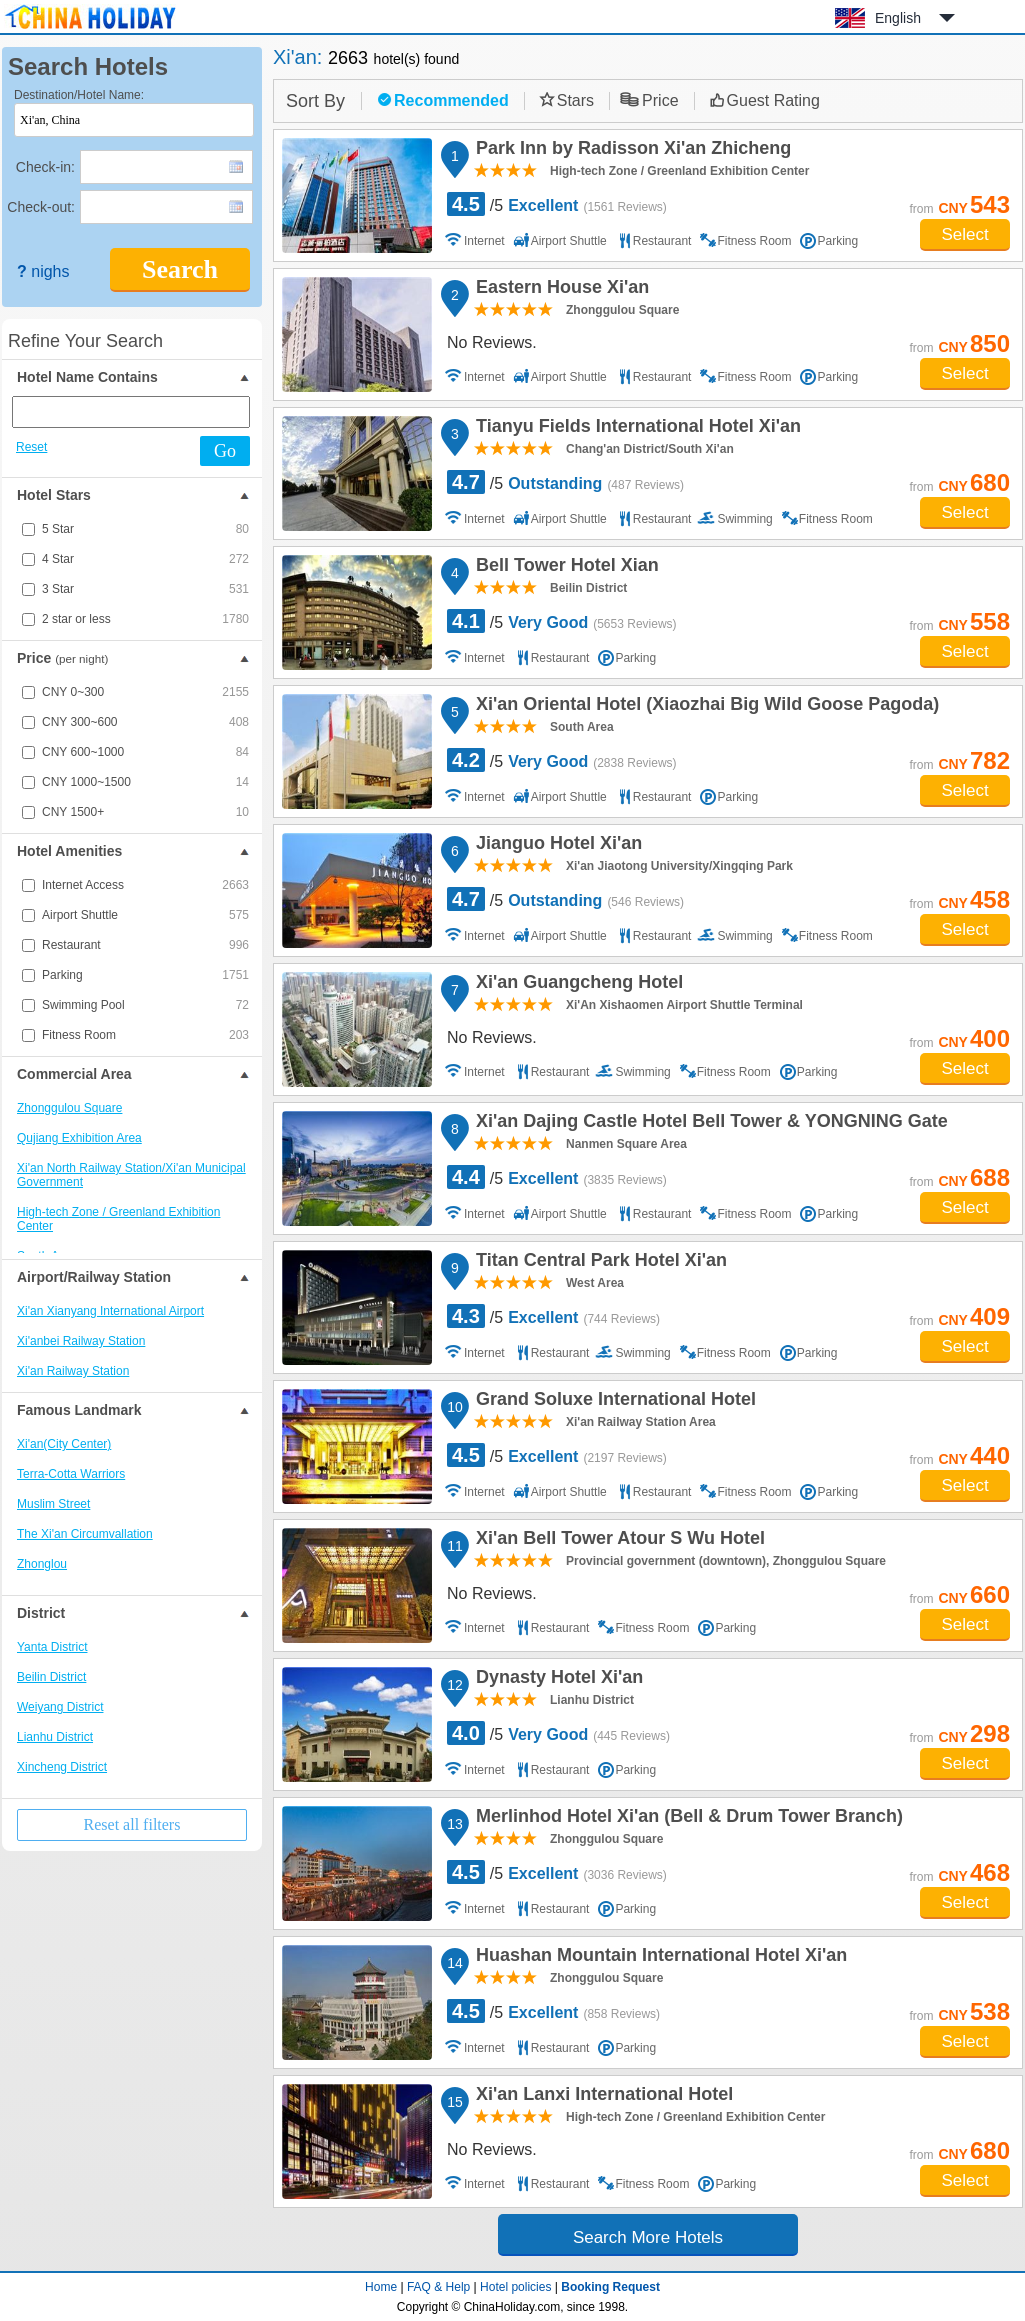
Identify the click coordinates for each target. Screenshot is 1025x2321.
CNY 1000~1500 (145, 782)
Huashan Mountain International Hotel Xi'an (658, 1958)
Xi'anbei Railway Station (81, 1341)
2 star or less (145, 619)
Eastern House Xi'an (559, 290)
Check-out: (41, 207)
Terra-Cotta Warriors (71, 1474)
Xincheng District (62, 1767)
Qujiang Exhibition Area (79, 1138)
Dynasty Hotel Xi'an (556, 1680)
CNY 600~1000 (145, 752)
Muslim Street (53, 1504)
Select (964, 234)
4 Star (145, 559)
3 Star (145, 589)
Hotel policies (515, 2287)
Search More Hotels (648, 2237)
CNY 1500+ (145, 812)
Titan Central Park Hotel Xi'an (598, 1263)
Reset (31, 447)
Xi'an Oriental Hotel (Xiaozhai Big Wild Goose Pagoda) (704, 707)
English (898, 18)
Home (381, 2287)
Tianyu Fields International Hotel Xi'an (635, 429)
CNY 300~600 (145, 722)
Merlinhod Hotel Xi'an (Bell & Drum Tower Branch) (686, 1819)
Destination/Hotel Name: (79, 95)
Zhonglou (42, 1564)
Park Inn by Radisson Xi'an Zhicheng (630, 151)
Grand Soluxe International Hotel (613, 1402)
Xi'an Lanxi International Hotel (601, 2097)
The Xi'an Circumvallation (85, 1534)
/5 (557, 204)
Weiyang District (60, 1707)
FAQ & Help (438, 2287)
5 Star (145, 529)
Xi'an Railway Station (73, 1371)
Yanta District (52, 1647)
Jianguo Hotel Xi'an (556, 846)
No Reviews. (492, 342)
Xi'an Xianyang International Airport (110, 1311)
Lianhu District (55, 1737)
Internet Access (145, 885)
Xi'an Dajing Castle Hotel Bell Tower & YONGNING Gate (709, 1124)
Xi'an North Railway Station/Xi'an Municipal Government (131, 1175)
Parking (145, 975)
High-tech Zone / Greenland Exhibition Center (118, 1219)
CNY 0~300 (145, 692)
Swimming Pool (145, 1005)
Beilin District (51, 1677)
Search (180, 269)
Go (225, 451)
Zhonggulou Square (69, 1108)
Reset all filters (132, 1824)
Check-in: (45, 167)
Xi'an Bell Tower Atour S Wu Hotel (617, 1541)
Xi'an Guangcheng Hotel (576, 985)
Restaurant (145, 945)
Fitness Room (145, 1035)
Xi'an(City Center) (64, 1444)
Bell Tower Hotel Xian (564, 568)
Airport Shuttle (145, 915)
